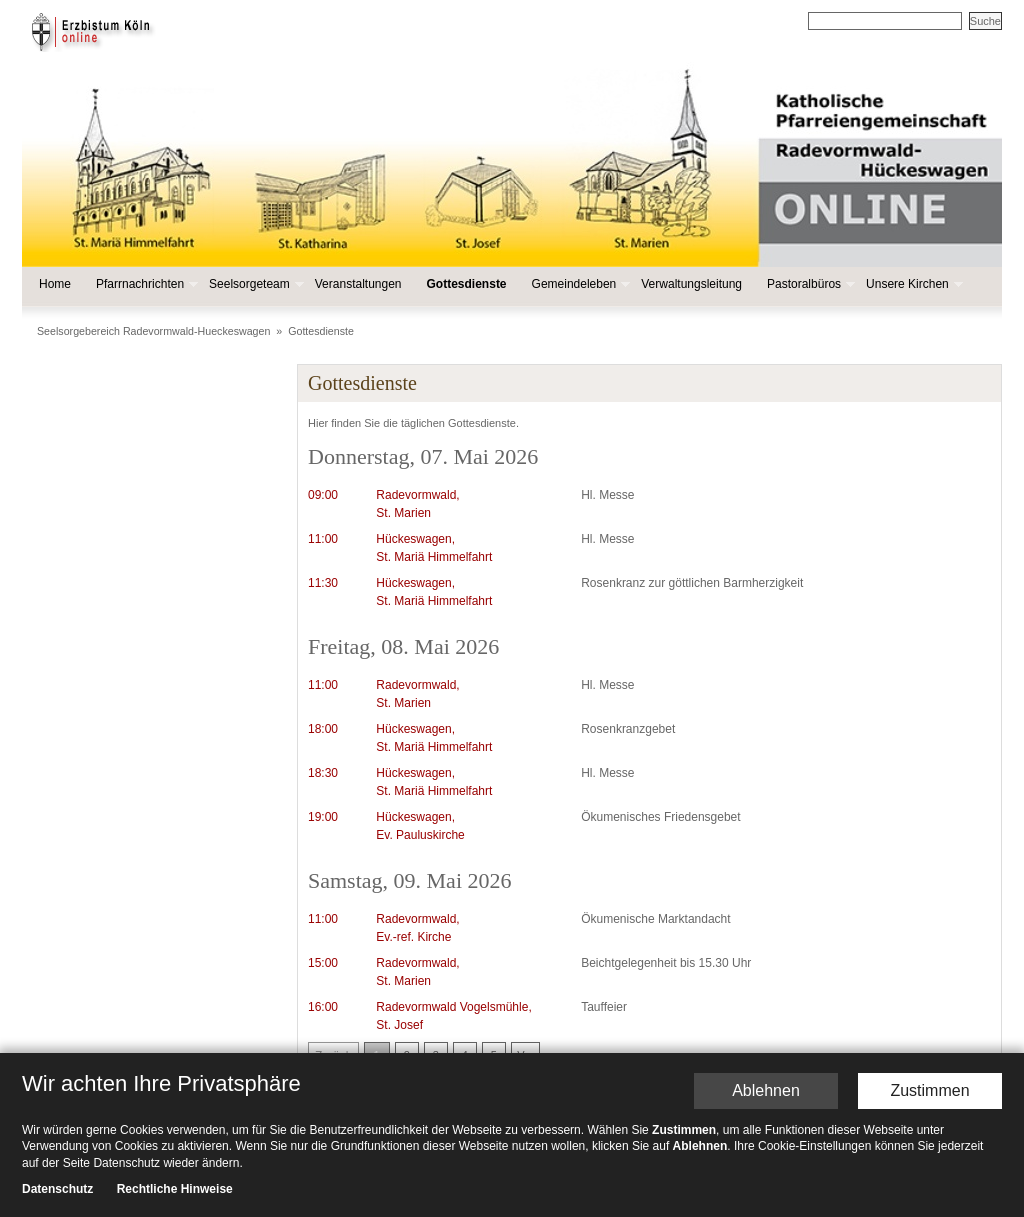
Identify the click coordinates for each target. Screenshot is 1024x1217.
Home (55, 284)
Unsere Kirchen (912, 284)
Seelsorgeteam (254, 284)
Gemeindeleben (579, 284)
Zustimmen (929, 1090)
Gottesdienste (467, 284)
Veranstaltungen (358, 284)
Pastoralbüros (809, 284)
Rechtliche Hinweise (175, 1190)
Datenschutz (57, 1190)
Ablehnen (766, 1090)
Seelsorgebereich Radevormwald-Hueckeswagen (153, 331)
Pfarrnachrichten (145, 284)
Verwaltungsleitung (691, 284)
